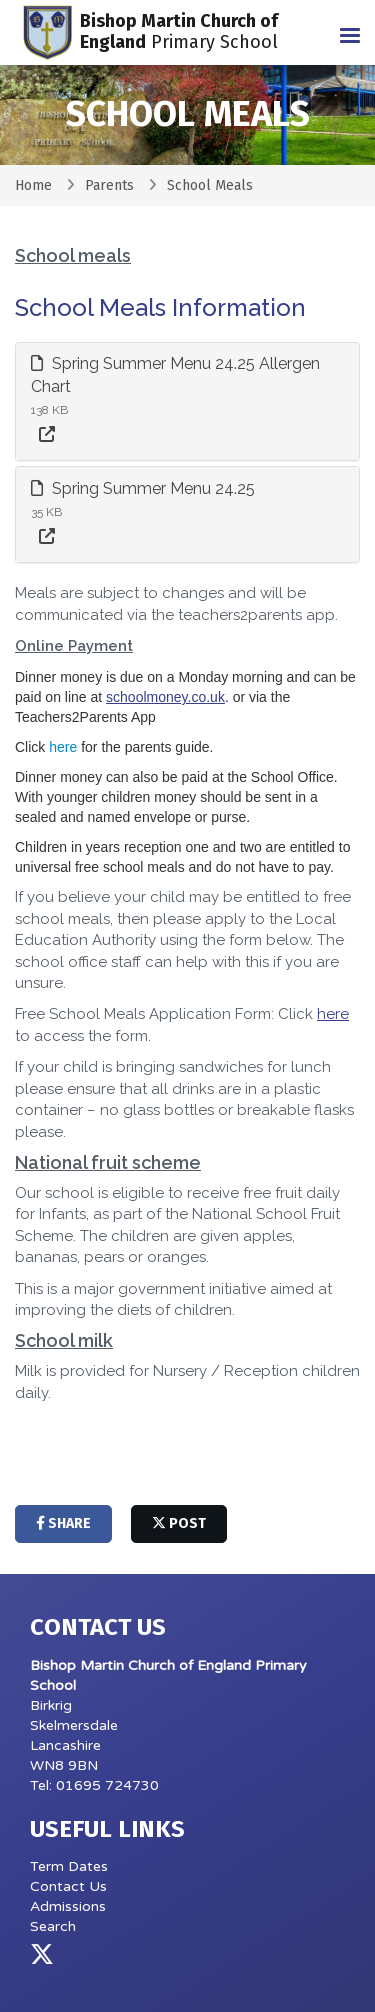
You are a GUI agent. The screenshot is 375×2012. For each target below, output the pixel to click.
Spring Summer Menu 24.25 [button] (143, 488)
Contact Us (68, 1886)
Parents (109, 185)
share (63, 1523)
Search (53, 1926)
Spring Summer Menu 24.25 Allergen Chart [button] (175, 375)
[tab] (187, 401)
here (63, 747)
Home (33, 185)
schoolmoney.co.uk (165, 697)
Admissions (68, 1906)
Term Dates (69, 1866)
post (179, 1523)
